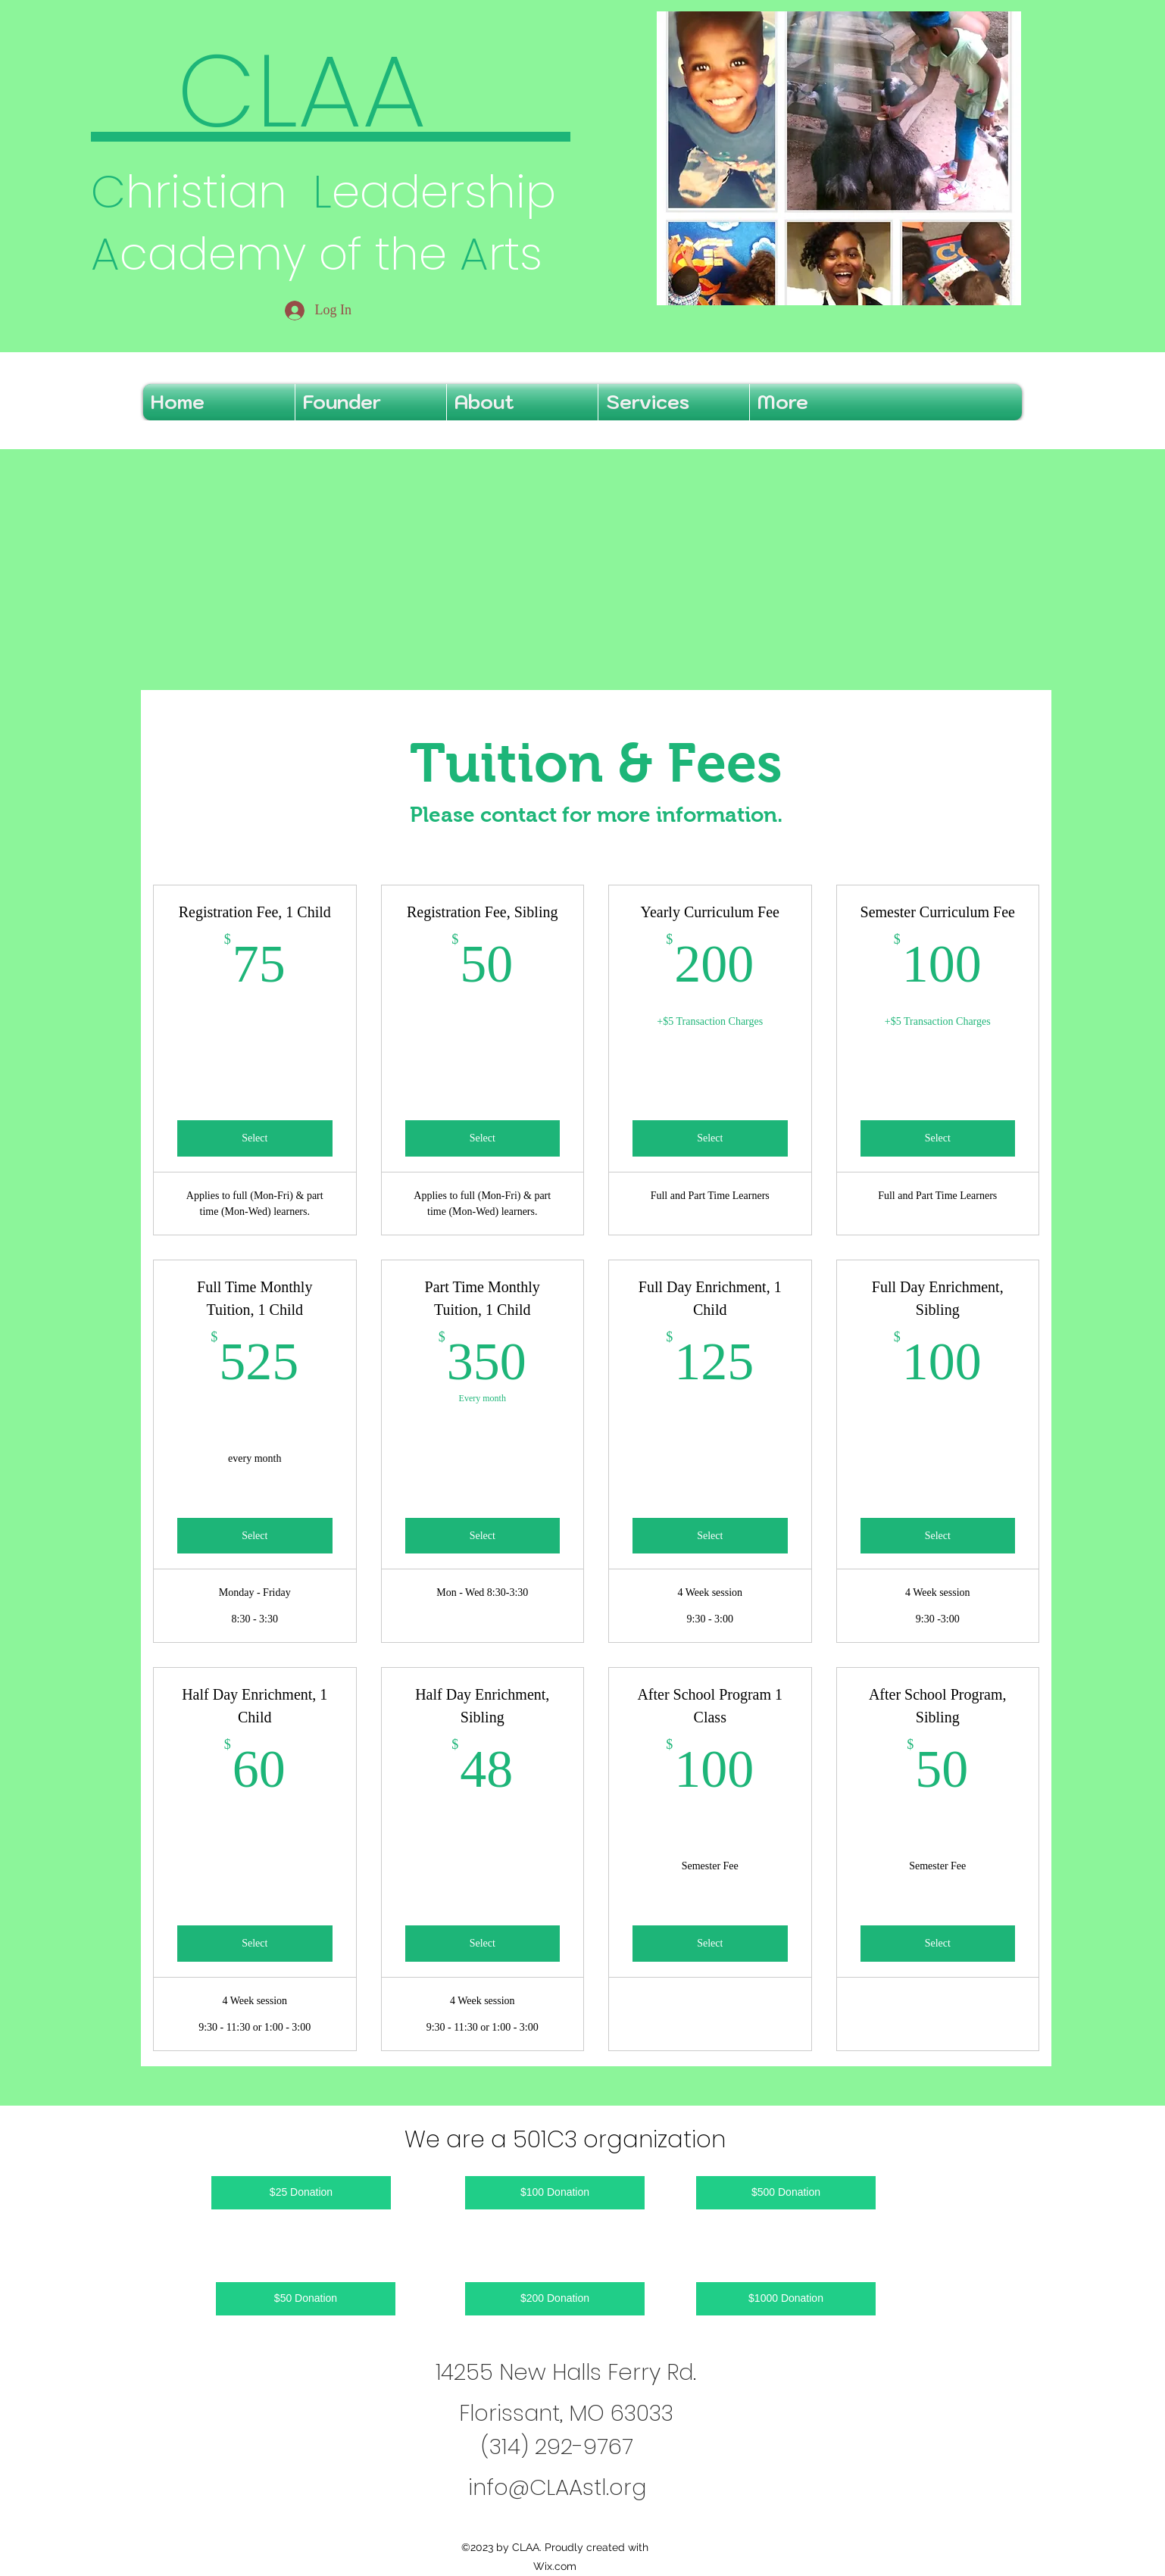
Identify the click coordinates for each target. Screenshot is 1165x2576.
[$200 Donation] (555, 2298)
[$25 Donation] (301, 2192)
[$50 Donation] (305, 2298)
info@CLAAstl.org (557, 2487)
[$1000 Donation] (786, 2298)
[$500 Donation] (786, 2192)
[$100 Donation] (555, 2192)
